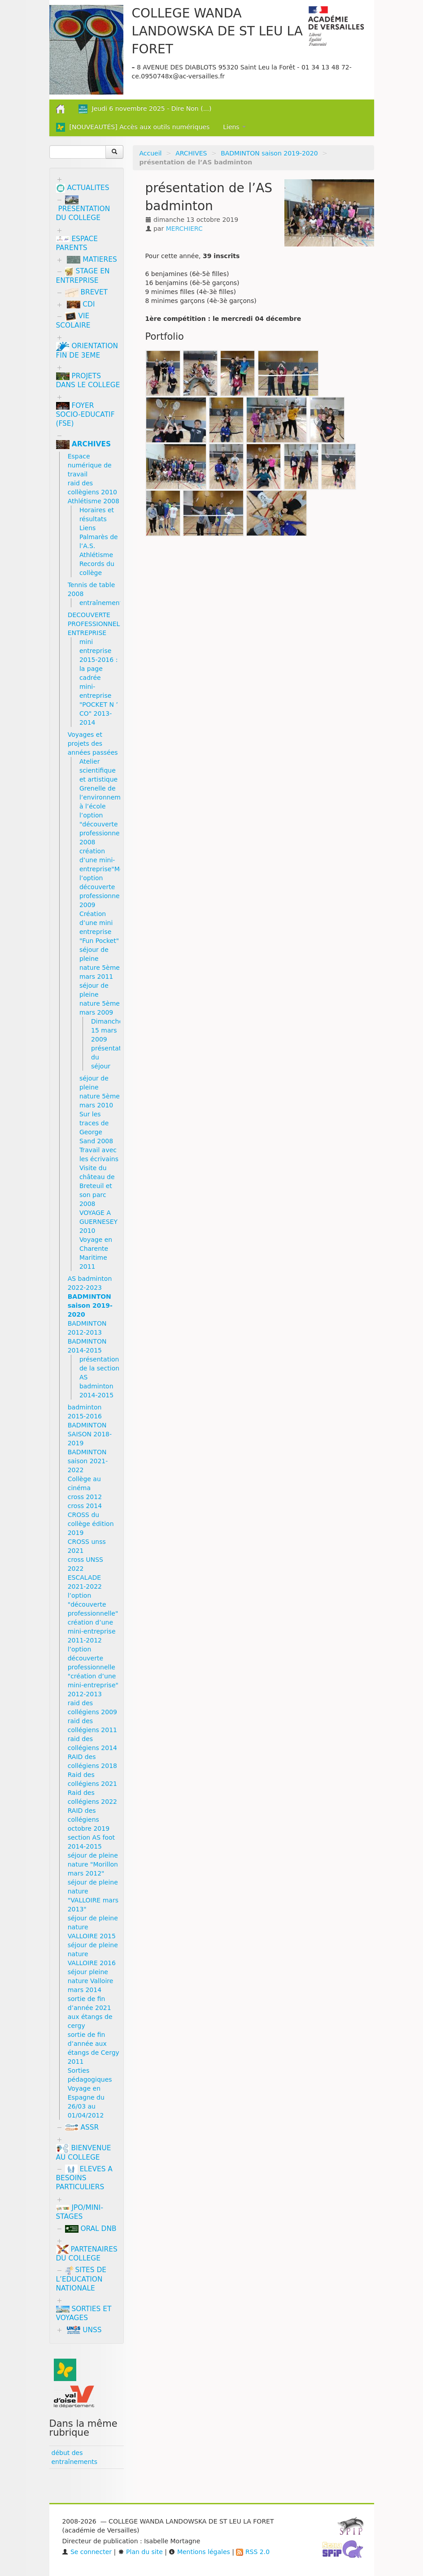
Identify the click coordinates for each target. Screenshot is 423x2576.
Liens (87, 528)
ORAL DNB (91, 2229)
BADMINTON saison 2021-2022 (88, 1461)
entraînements (102, 602)
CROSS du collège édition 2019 (91, 1523)
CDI (81, 304)
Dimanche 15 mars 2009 (107, 1030)
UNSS (84, 2330)
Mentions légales (199, 2551)
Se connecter (87, 2551)
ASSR (82, 2127)
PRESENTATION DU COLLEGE (83, 209)
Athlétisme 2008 (93, 501)
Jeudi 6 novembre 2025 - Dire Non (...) (145, 108)
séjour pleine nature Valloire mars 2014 (90, 1980)
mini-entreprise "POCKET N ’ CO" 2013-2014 (98, 704)
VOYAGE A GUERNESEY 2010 (98, 1221)
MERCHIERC (184, 228)
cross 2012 (85, 1496)
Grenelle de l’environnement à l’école (105, 797)
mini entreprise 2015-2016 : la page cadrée (98, 659)
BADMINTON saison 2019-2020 (269, 153)
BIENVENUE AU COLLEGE (83, 2152)
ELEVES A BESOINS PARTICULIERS (84, 2178)
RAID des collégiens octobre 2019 (88, 1819)
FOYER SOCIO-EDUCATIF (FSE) (85, 415)
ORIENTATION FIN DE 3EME (87, 350)
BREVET (86, 292)
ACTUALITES (82, 188)
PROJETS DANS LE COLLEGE (88, 380)
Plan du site (140, 2551)
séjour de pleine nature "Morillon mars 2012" (93, 1864)
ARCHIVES (191, 153)
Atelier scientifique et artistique (98, 770)
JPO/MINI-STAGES (79, 2212)
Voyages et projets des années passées (93, 743)
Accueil (151, 153)
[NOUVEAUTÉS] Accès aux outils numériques (133, 127)
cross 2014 (85, 1505)
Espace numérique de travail (90, 465)
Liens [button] (234, 126)
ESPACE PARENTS (77, 243)
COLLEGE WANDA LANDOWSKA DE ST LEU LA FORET (217, 31)
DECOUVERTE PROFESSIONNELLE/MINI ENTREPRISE (106, 623)
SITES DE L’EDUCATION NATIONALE (81, 2279)
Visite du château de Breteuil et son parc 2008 (97, 1185)
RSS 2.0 (253, 2551)
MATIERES (92, 259)
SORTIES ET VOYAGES (84, 2313)
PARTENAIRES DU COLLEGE (87, 2253)
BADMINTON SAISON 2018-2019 (90, 1434)
